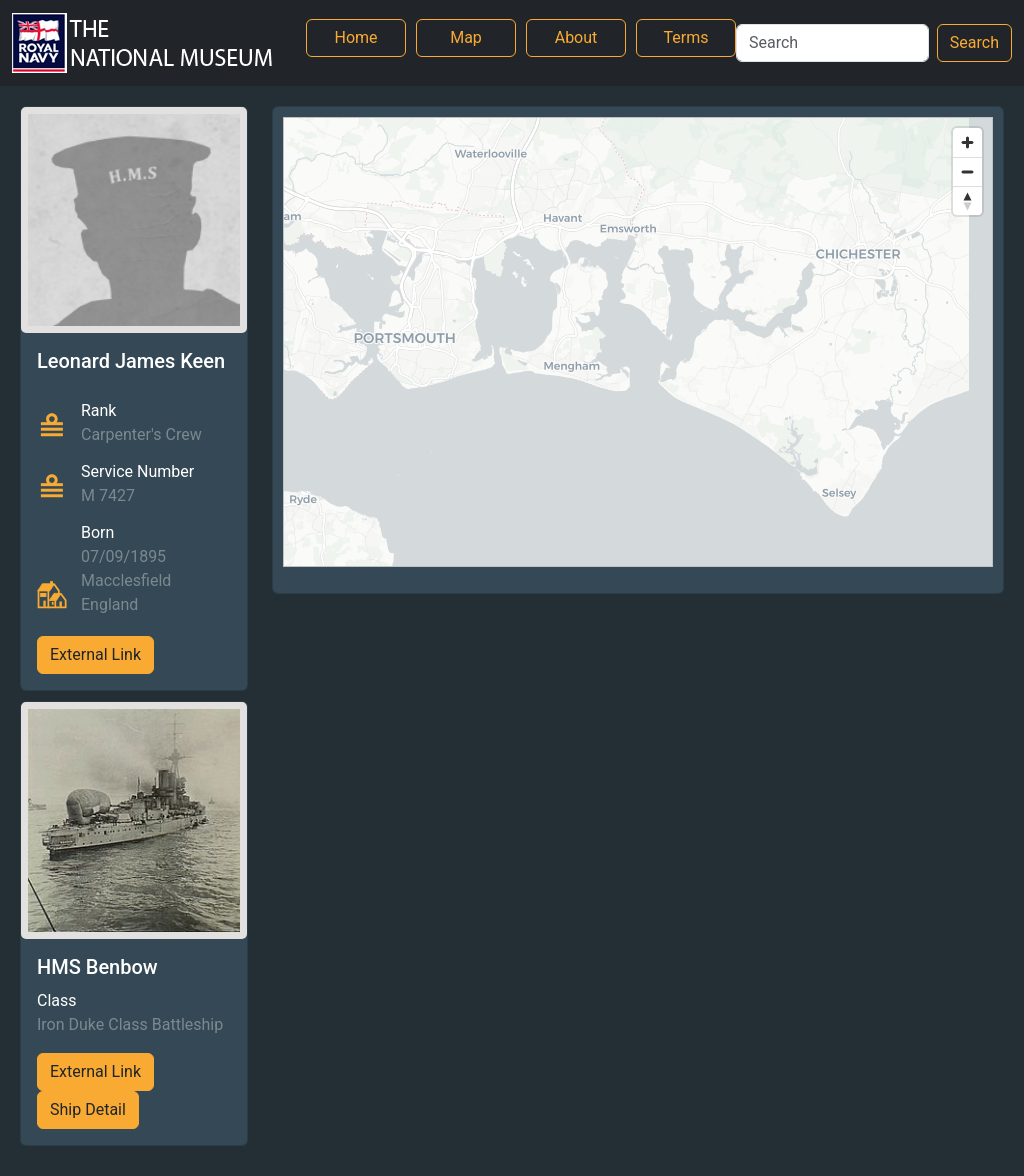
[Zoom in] (967, 142)
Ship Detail (88, 1109)
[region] (638, 342)
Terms (686, 37)
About (576, 37)
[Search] (832, 43)
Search (974, 42)
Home (355, 37)
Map (466, 37)
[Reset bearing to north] (967, 200)
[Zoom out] (967, 171)
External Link (95, 654)
